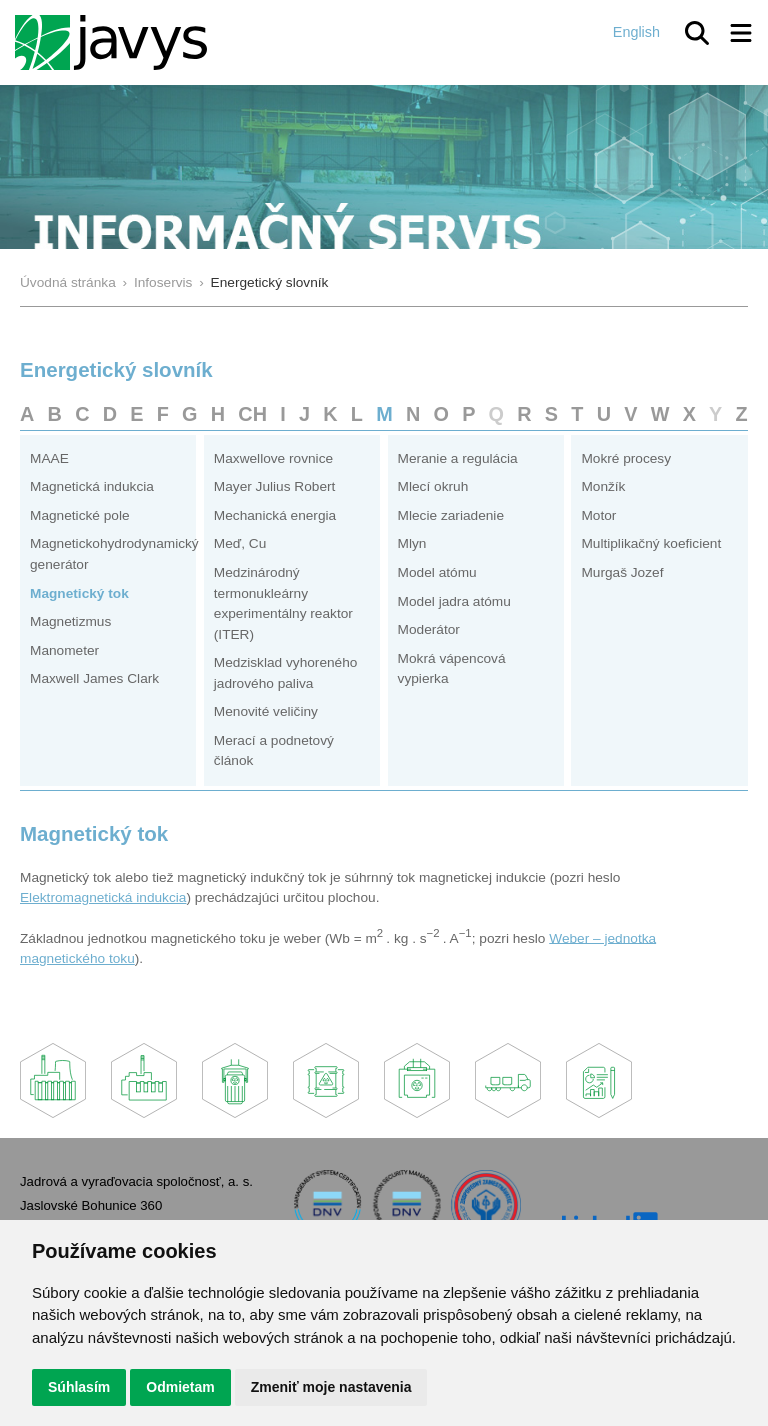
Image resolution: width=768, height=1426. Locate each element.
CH (252, 414)
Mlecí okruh (433, 486)
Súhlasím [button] (79, 1387)
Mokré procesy (626, 458)
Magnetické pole (80, 515)
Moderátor (429, 629)
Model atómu (437, 572)
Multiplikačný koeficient (651, 543)
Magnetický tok (79, 593)
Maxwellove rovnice (273, 458)
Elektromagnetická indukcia (103, 897)
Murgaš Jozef (622, 572)
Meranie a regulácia (458, 458)
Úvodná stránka (68, 282)
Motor (598, 515)
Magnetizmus (70, 621)
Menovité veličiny (266, 711)
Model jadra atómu (454, 601)
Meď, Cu (240, 543)
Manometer (64, 650)
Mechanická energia (275, 515)
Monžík (603, 486)
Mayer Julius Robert (275, 486)
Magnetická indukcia (92, 486)
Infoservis (163, 282)
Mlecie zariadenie (451, 515)
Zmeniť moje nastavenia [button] (331, 1387)
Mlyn (412, 543)
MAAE (49, 458)
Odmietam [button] (180, 1387)
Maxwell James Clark (94, 678)
